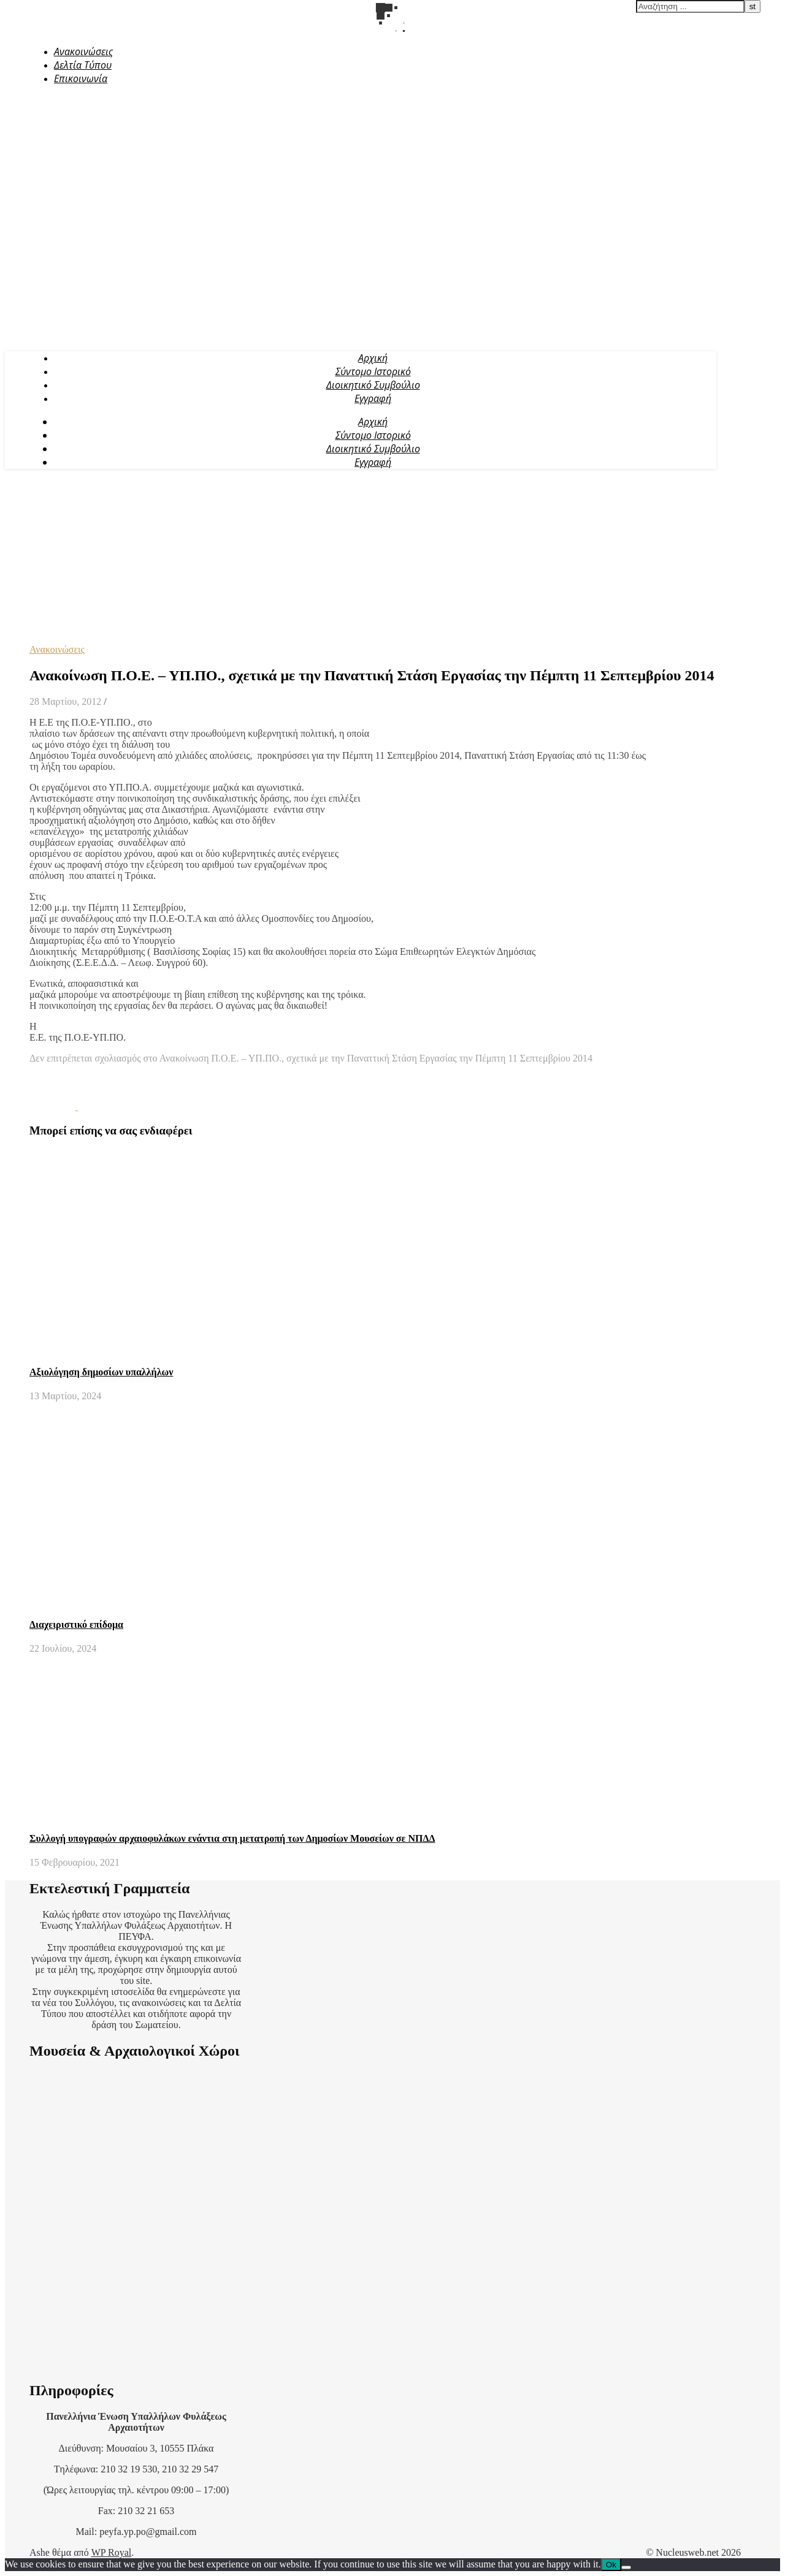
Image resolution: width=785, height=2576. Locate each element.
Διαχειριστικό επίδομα (76, 1624)
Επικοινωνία (80, 78)
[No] (626, 2567)
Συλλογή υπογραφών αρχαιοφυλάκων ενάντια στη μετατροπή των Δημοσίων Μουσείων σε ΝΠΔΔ (232, 1838)
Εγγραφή (372, 398)
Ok (611, 2564)
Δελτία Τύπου (83, 65)
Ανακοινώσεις (83, 51)
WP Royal (111, 2552)
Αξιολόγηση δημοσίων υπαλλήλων (101, 1372)
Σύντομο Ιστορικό (373, 371)
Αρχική (373, 358)
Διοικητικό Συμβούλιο (373, 385)
